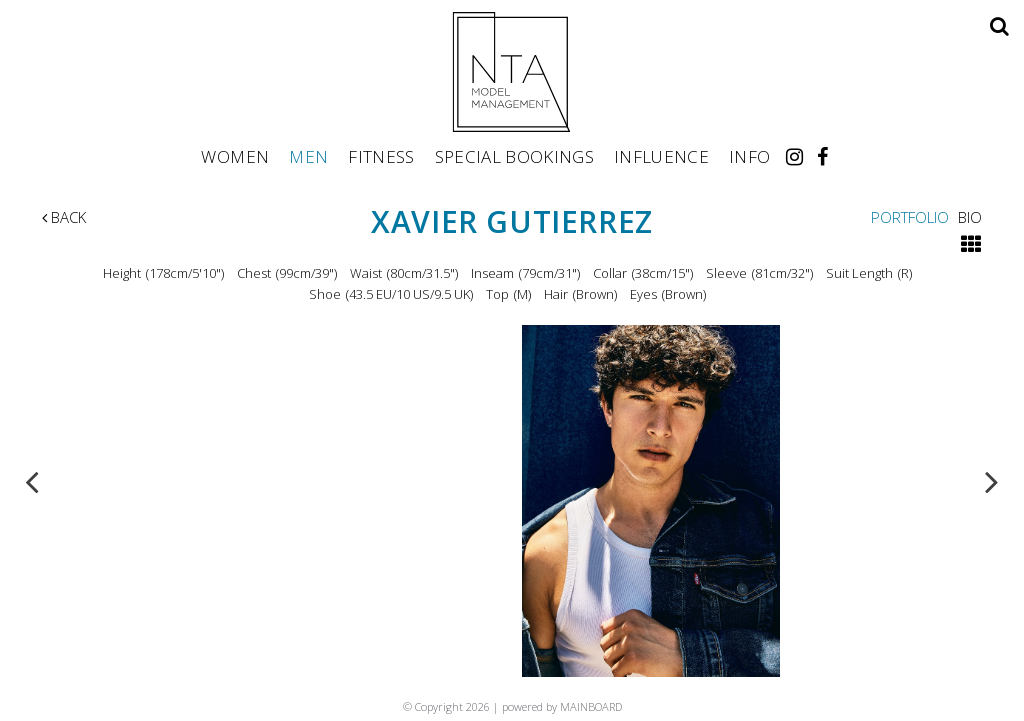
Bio (970, 217)
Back (64, 217)
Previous (32, 481)
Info (749, 156)
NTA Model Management (512, 72)
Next (992, 481)
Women (235, 156)
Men (308, 156)
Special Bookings (514, 156)
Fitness (381, 156)
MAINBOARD (591, 706)
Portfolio (910, 217)
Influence (661, 156)
